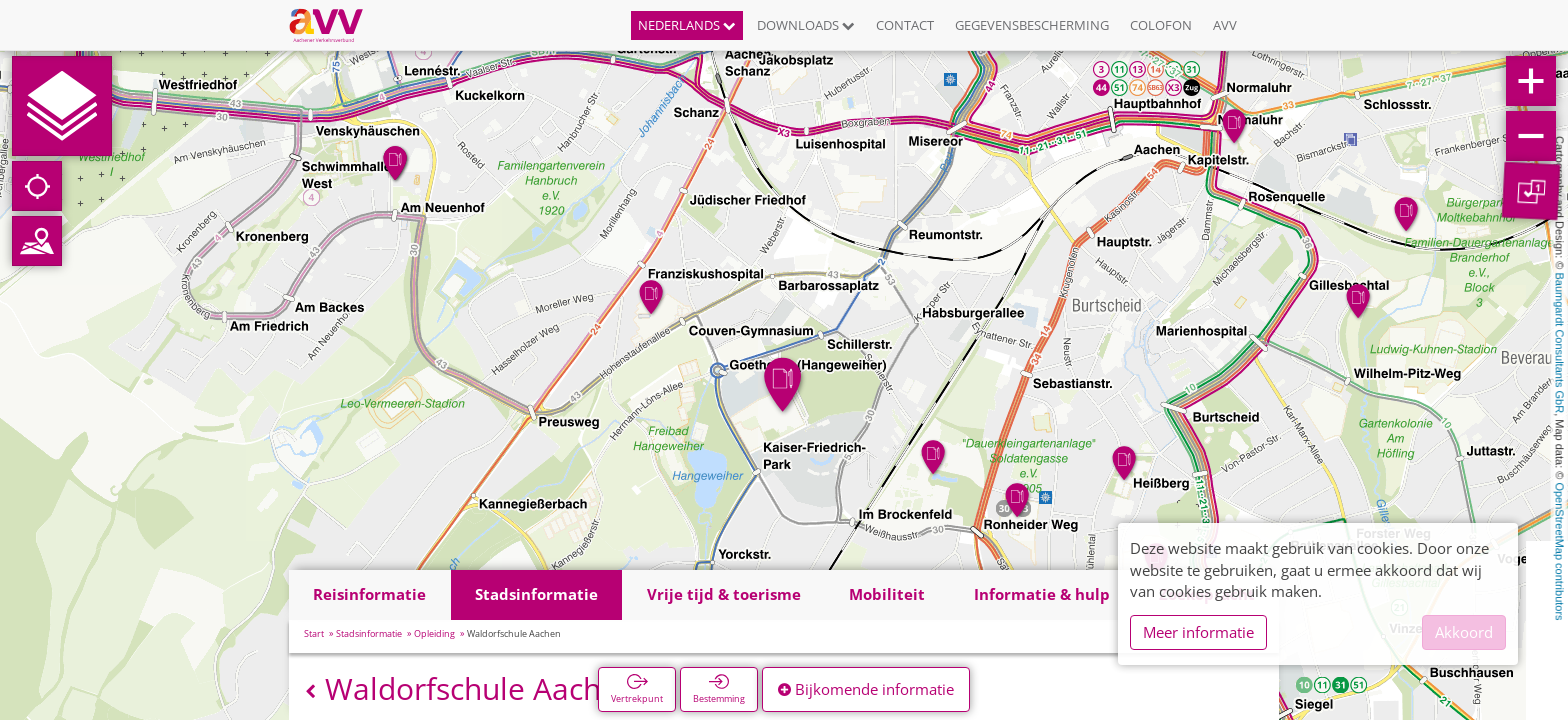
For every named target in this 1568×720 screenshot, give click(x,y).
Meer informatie (1198, 632)
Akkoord (1464, 632)
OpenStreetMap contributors (1560, 551)
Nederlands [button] (687, 25)
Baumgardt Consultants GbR (1560, 343)
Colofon (1161, 25)
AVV (1225, 25)
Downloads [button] (806, 25)
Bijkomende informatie (866, 689)
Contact (905, 25)
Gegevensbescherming (1032, 25)
